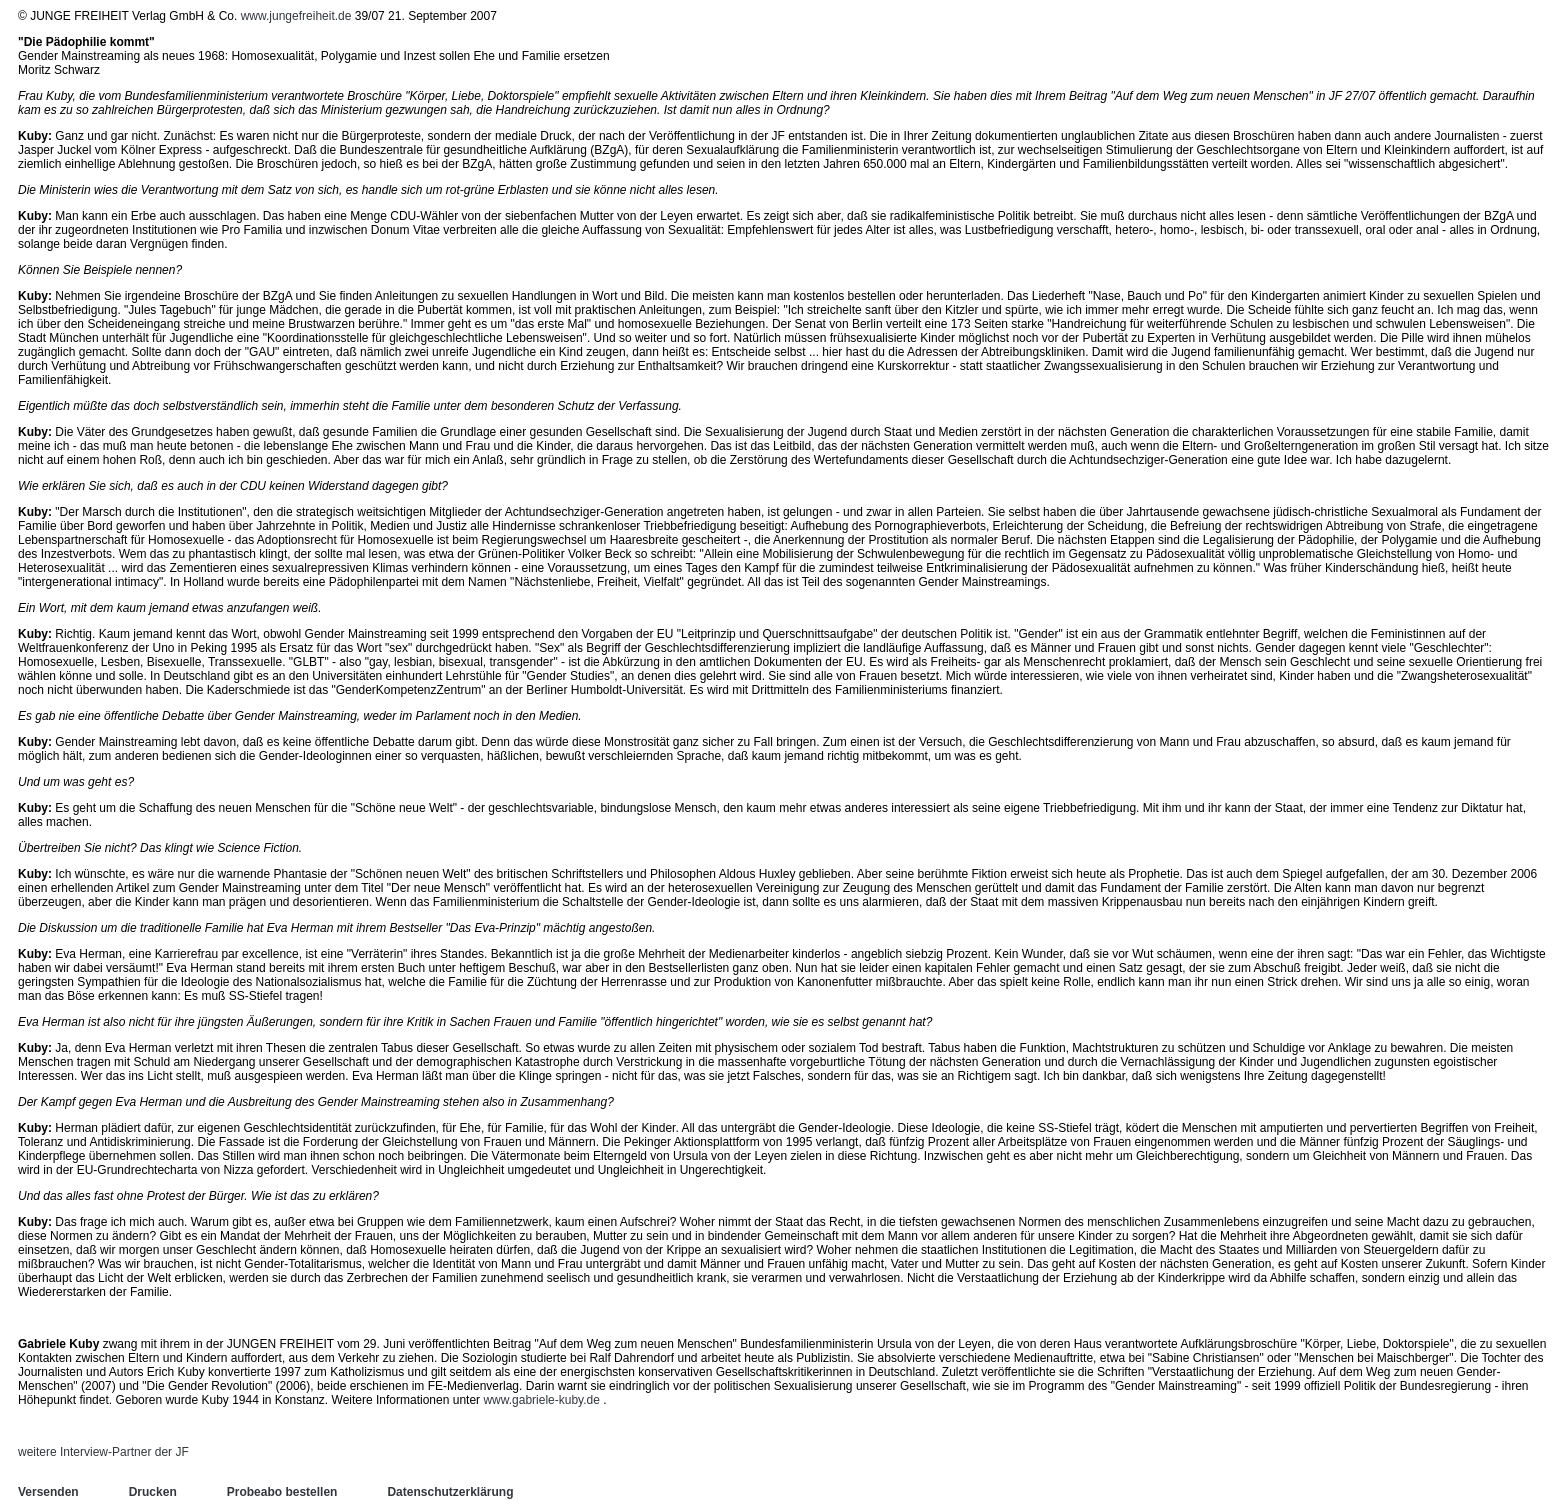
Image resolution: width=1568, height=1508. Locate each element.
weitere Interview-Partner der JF (103, 1452)
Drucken (153, 1492)
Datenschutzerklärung (450, 1492)
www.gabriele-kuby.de (541, 1400)
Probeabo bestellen (282, 1492)
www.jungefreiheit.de (296, 16)
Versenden (48, 1492)
